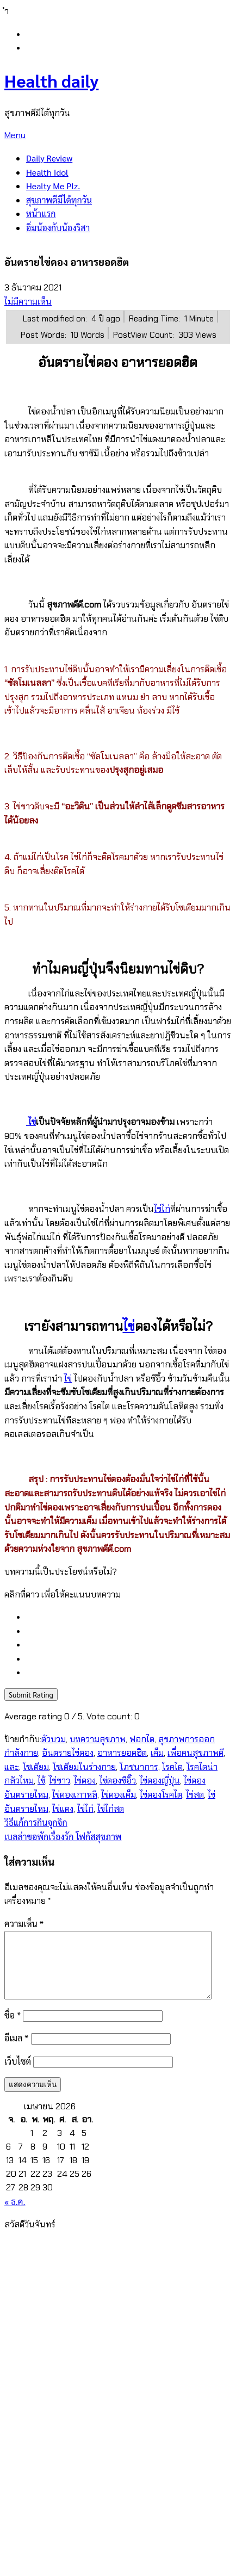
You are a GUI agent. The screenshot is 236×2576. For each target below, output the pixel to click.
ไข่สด (195, 1794)
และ (11, 1767)
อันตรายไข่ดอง (68, 1752)
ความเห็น (24, 1923)
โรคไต (172, 1767)
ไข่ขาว (59, 1780)
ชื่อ (12, 2028)
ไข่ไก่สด (110, 1809)
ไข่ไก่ (162, 1209)
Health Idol (47, 172)
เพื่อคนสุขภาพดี (195, 1752)
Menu (15, 135)
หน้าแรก (40, 213)
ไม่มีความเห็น (28, 301)
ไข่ (32, 1122)
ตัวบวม (53, 1739)
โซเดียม (36, 1767)
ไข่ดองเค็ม (118, 1794)
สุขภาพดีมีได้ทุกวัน (59, 200)
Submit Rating (31, 1694)
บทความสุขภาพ (98, 1739)
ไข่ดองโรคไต (161, 1794)
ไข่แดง (62, 1809)
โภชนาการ (139, 1767)
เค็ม (157, 1752)
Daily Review (49, 158)
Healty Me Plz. (53, 185)
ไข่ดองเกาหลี (74, 1794)
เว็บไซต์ (17, 2074)
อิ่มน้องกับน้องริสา (58, 227)
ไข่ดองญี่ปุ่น (160, 1780)
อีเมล (16, 2051)
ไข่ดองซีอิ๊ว (118, 1780)
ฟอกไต (141, 1739)
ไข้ (41, 1780)
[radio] (129, 1617)
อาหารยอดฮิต (122, 1752)
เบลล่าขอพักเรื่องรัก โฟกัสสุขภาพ (62, 1836)
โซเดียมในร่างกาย (84, 1767)
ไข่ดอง (85, 1780)
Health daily (51, 80)
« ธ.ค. (15, 2214)
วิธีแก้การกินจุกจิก (35, 1822)
